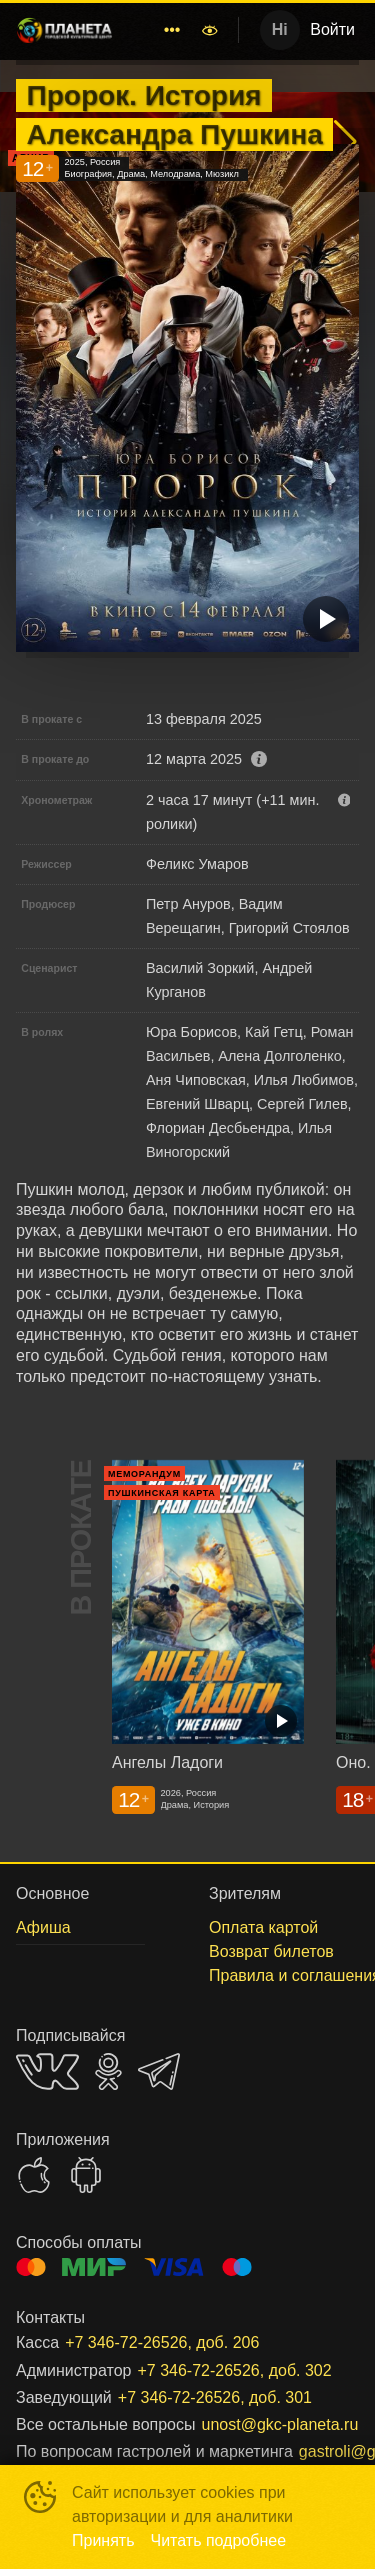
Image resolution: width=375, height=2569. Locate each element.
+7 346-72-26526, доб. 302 (234, 2370)
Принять (103, 2540)
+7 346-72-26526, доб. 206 (162, 2342)
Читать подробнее (219, 2540)
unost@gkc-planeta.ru (280, 2424)
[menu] (160, 30)
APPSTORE (34, 2175)
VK (47, 2071)
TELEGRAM (159, 2071)
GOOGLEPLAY (86, 2175)
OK (108, 2071)
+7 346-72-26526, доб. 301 (215, 2397)
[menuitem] (172, 30)
